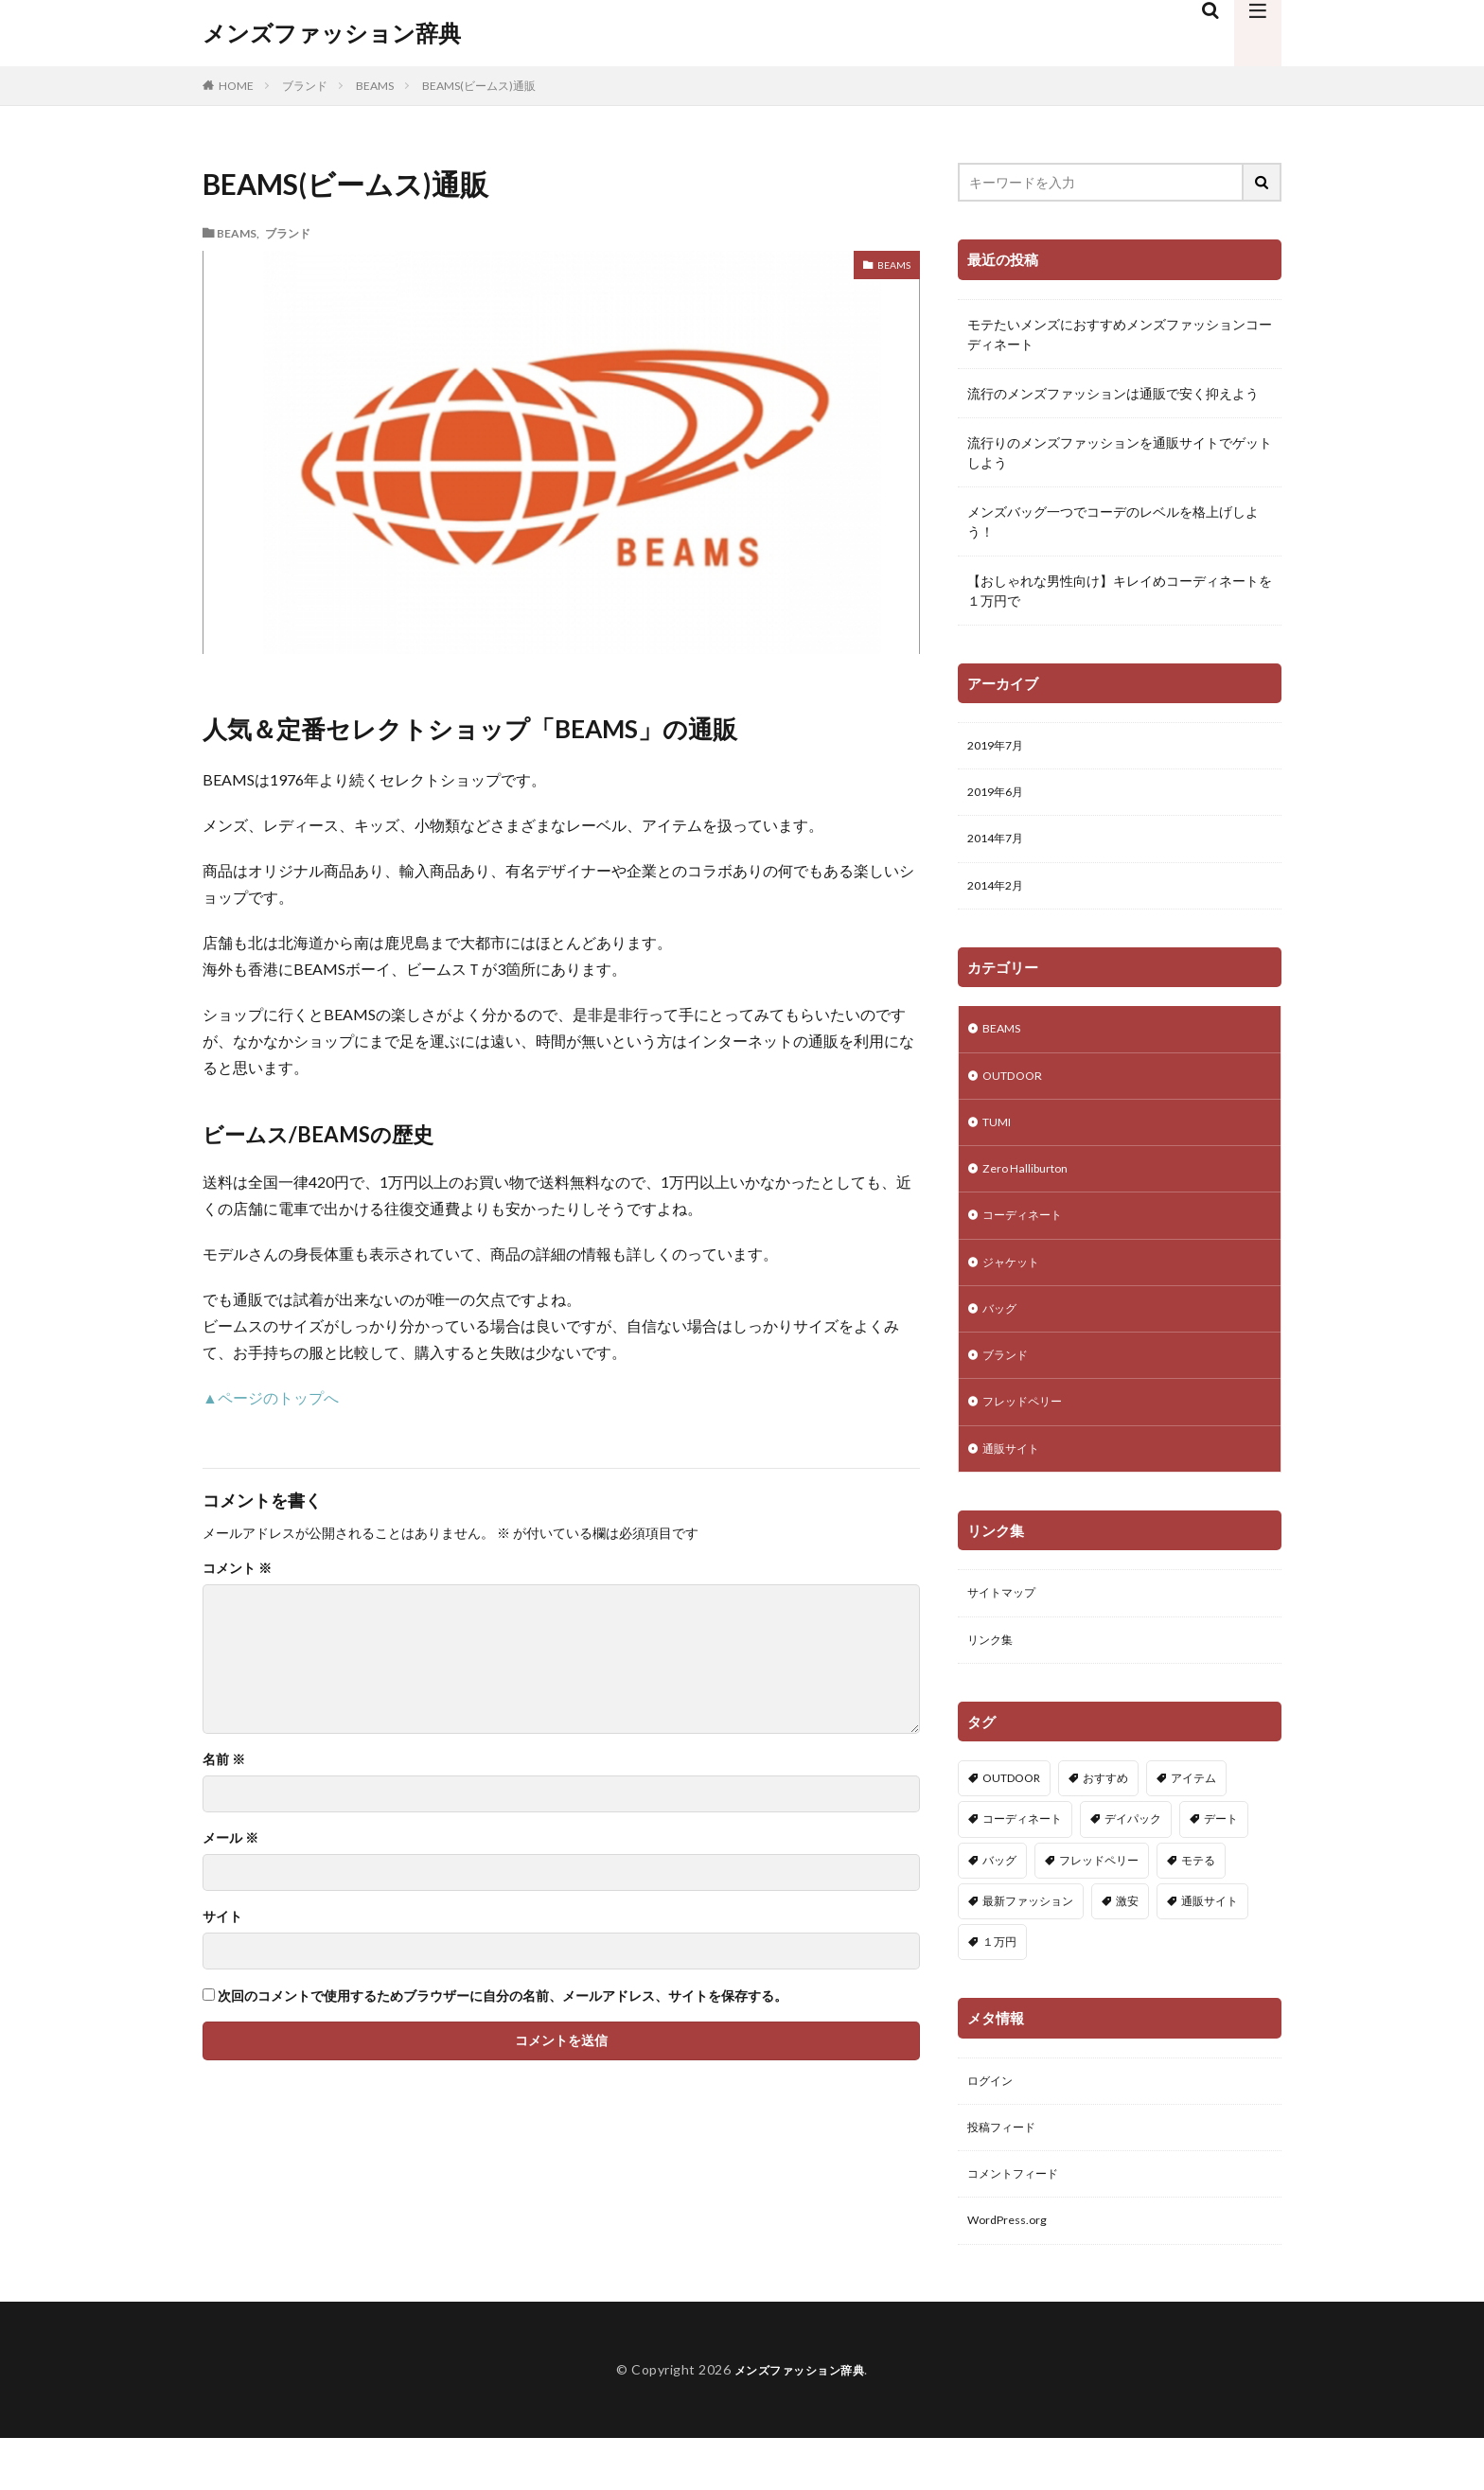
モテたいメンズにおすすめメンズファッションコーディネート (1119, 334)
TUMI (999, 1140)
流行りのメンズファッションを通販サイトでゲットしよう (1119, 452)
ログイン (993, 2124)
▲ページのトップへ (271, 1397)
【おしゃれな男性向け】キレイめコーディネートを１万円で (1119, 591)
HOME (236, 85)
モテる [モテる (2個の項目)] (1198, 1902)
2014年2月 (999, 895)
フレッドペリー (1028, 1435)
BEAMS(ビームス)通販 (479, 86)
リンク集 (993, 1680)
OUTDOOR (1017, 1091)
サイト (222, 1916)
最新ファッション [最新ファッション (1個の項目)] (1027, 1942)
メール (230, 1838)
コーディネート (1028, 1238)
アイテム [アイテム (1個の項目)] (1193, 1820)
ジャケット (1015, 1288)
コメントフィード (1020, 2223)
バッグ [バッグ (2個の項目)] (999, 1902)
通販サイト (1015, 1484)
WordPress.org (1012, 2272)
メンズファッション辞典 (332, 33)
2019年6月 (999, 796)
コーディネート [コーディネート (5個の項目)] (1022, 1861)
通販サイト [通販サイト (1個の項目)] (1209, 1942)
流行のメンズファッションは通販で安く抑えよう (1113, 393)
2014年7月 (999, 846)
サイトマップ (1007, 1631)
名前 (224, 1759)
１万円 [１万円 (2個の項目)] (999, 1983)
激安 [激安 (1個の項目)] (1127, 1942)
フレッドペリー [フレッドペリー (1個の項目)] (1099, 1902)
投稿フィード (1007, 2173)
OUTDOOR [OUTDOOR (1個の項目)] (1011, 1820)
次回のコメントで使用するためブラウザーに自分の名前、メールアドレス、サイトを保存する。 (502, 1996)
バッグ (1002, 1337)
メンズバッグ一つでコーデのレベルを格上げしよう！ (1113, 521)
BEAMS (375, 86)
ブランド (304, 86)
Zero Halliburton (1030, 1189)
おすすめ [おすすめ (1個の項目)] (1105, 1820)
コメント (237, 1568)
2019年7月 (999, 747)
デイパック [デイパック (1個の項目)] (1132, 1861)
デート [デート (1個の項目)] (1221, 1861)
